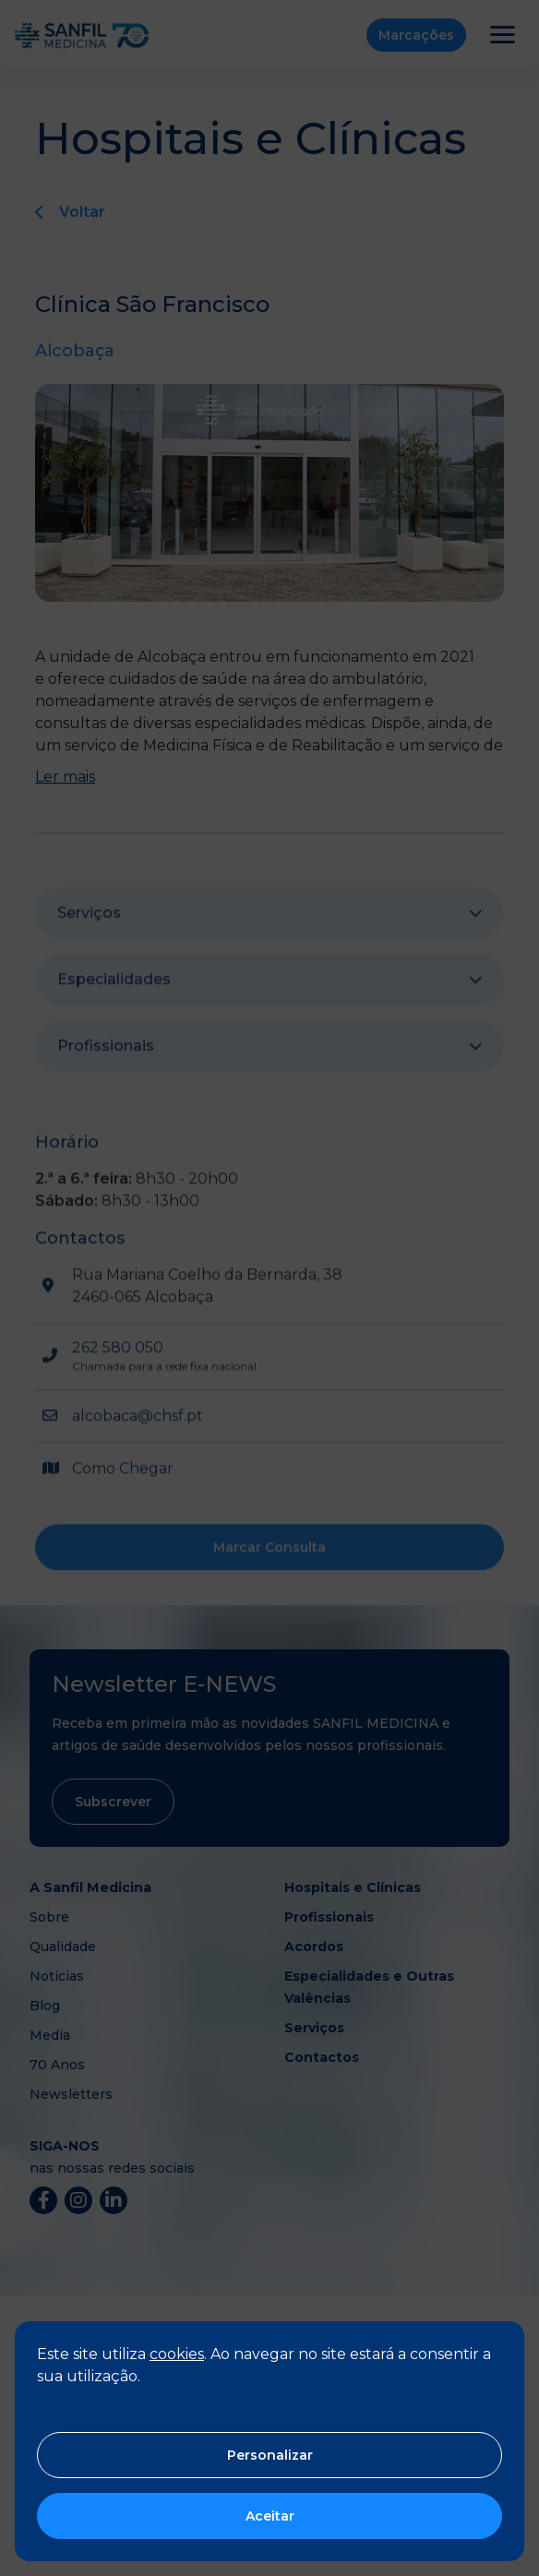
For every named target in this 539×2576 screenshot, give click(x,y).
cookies (177, 2354)
